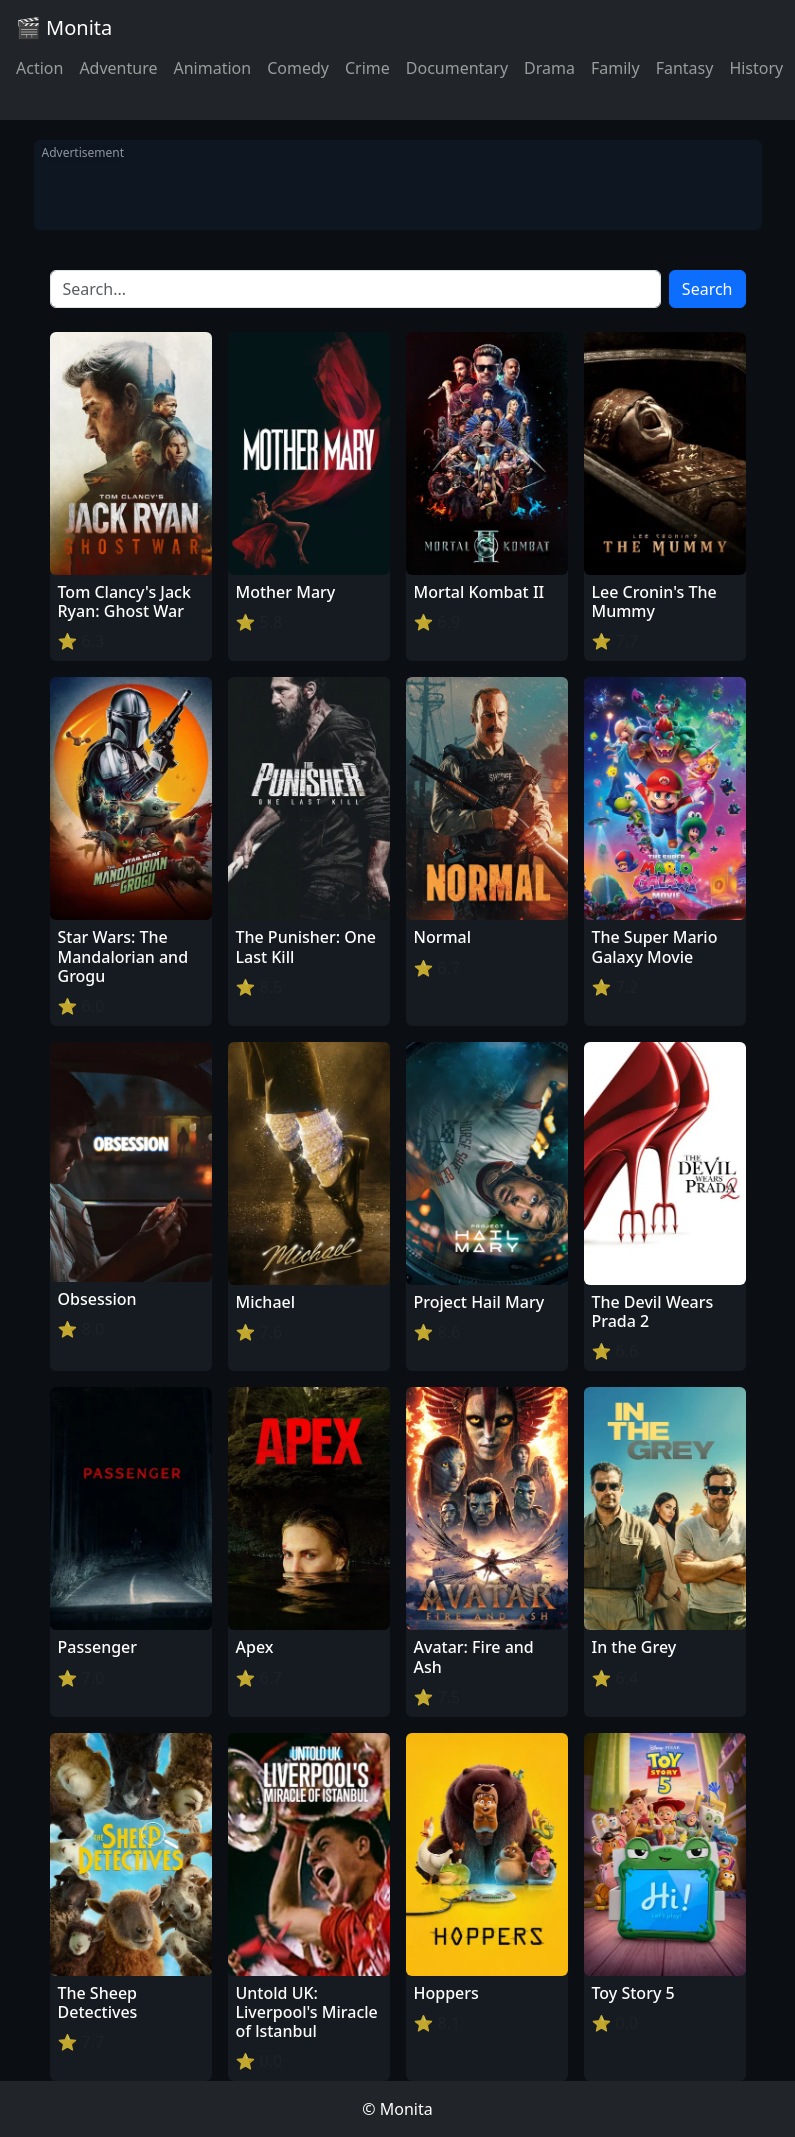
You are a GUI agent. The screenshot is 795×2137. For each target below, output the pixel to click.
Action (39, 68)
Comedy (298, 68)
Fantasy (685, 68)
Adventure (118, 68)
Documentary (457, 68)
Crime (367, 68)
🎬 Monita (64, 27)
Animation (212, 68)
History (756, 68)
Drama (549, 68)
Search (707, 289)
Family (615, 68)
